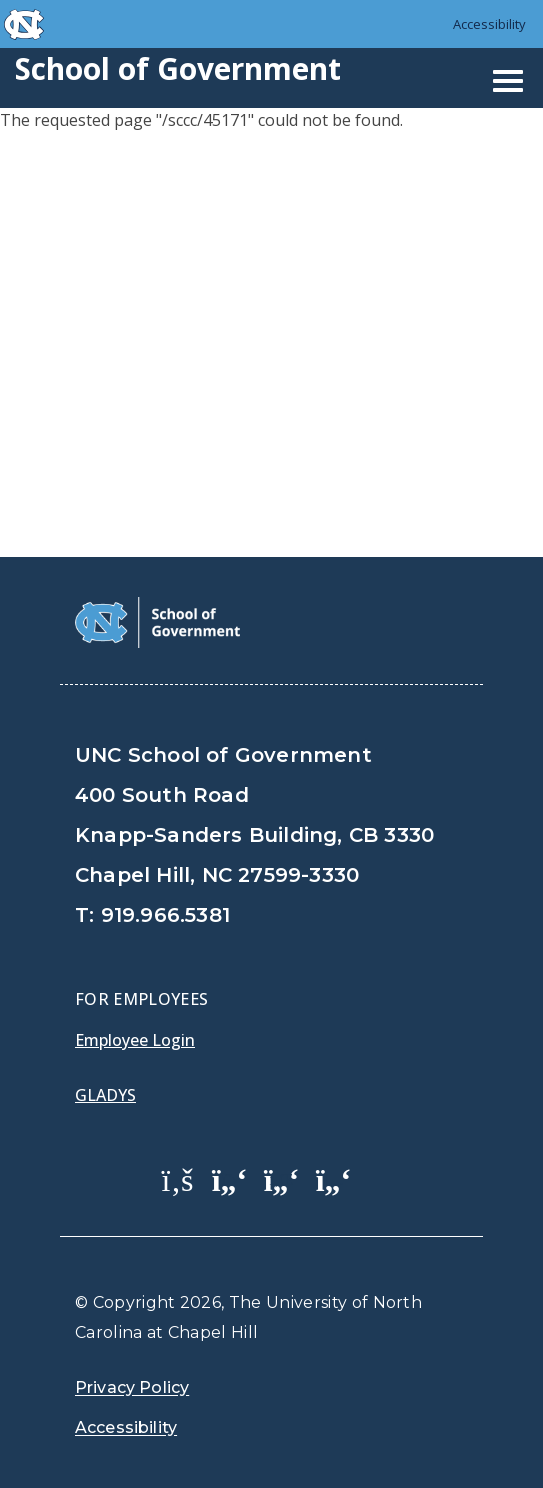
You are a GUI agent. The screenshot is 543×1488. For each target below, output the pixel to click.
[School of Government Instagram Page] (334, 1179)
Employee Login (135, 1040)
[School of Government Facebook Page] (178, 1179)
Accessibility (489, 24)
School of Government (178, 68)
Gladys (105, 1095)
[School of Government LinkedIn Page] (282, 1179)
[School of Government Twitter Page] (230, 1179)
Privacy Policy (132, 1387)
